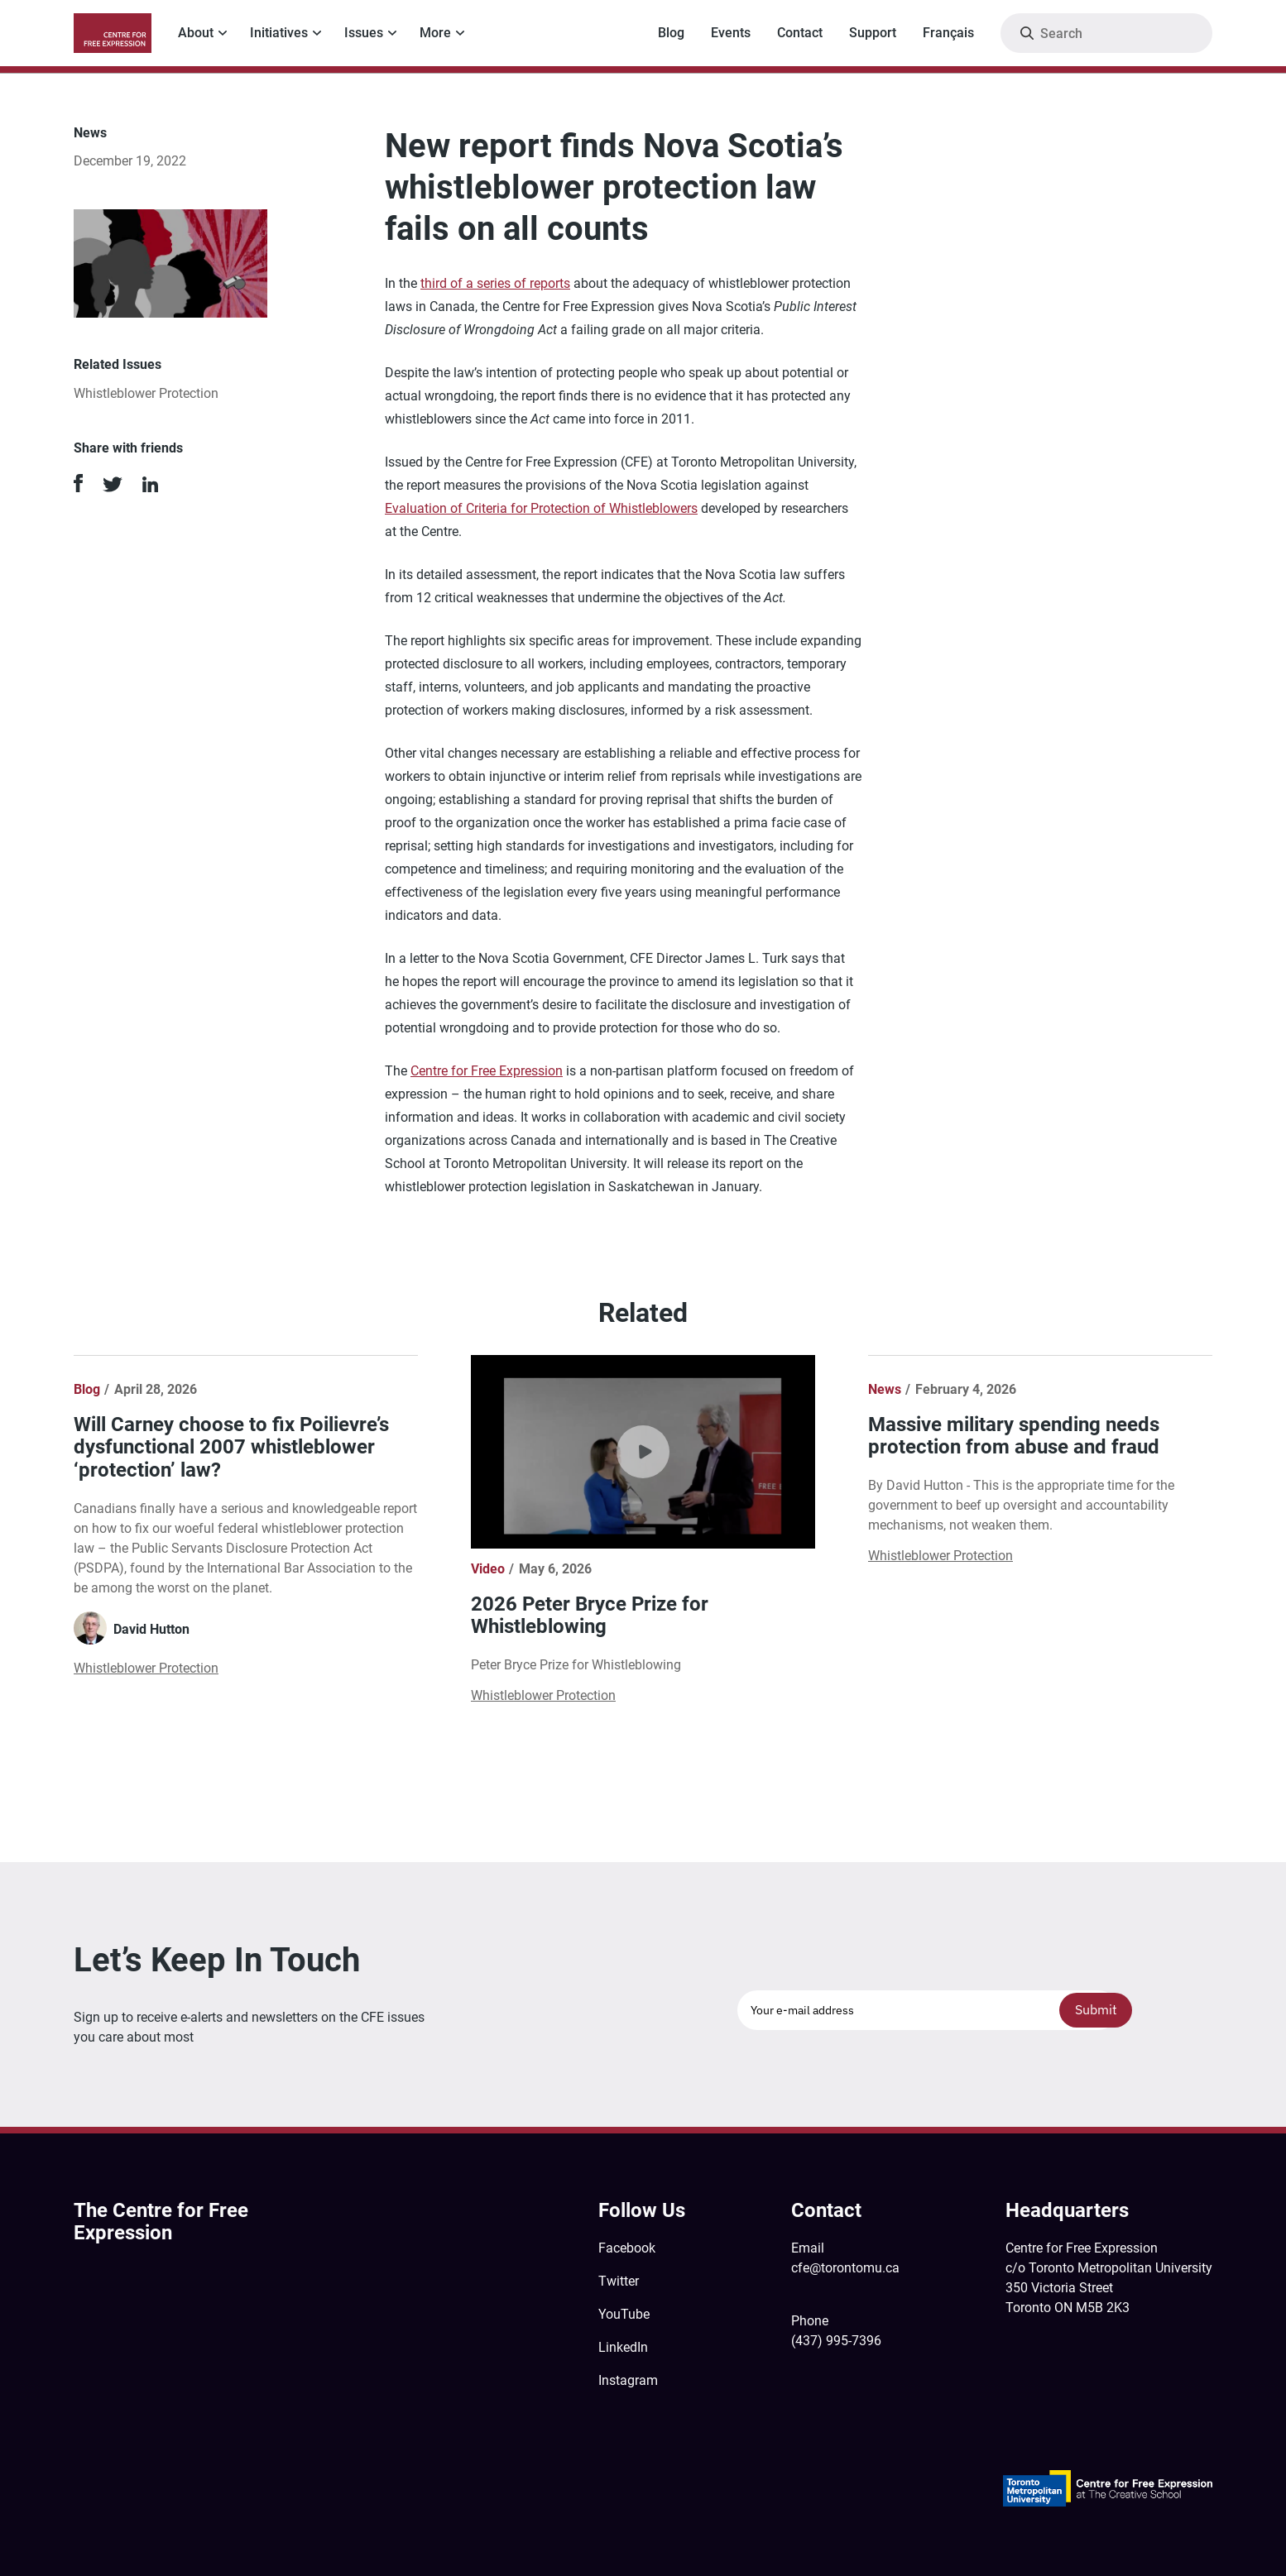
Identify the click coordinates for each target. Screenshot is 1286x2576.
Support (872, 33)
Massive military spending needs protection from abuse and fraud (1013, 1436)
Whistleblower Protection (146, 393)
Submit (1096, 2009)
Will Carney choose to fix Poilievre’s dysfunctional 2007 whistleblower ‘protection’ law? (231, 1447)
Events (731, 33)
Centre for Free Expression (486, 1071)
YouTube (624, 2314)
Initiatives (279, 33)
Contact (800, 33)
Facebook (626, 2248)
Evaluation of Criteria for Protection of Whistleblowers (541, 508)
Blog (671, 33)
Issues (363, 33)
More (435, 33)
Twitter (618, 2281)
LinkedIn (623, 2347)
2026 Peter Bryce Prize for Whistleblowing (589, 1615)
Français (948, 33)
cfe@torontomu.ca (845, 2268)
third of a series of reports (495, 283)
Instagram (628, 2380)
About (196, 33)
